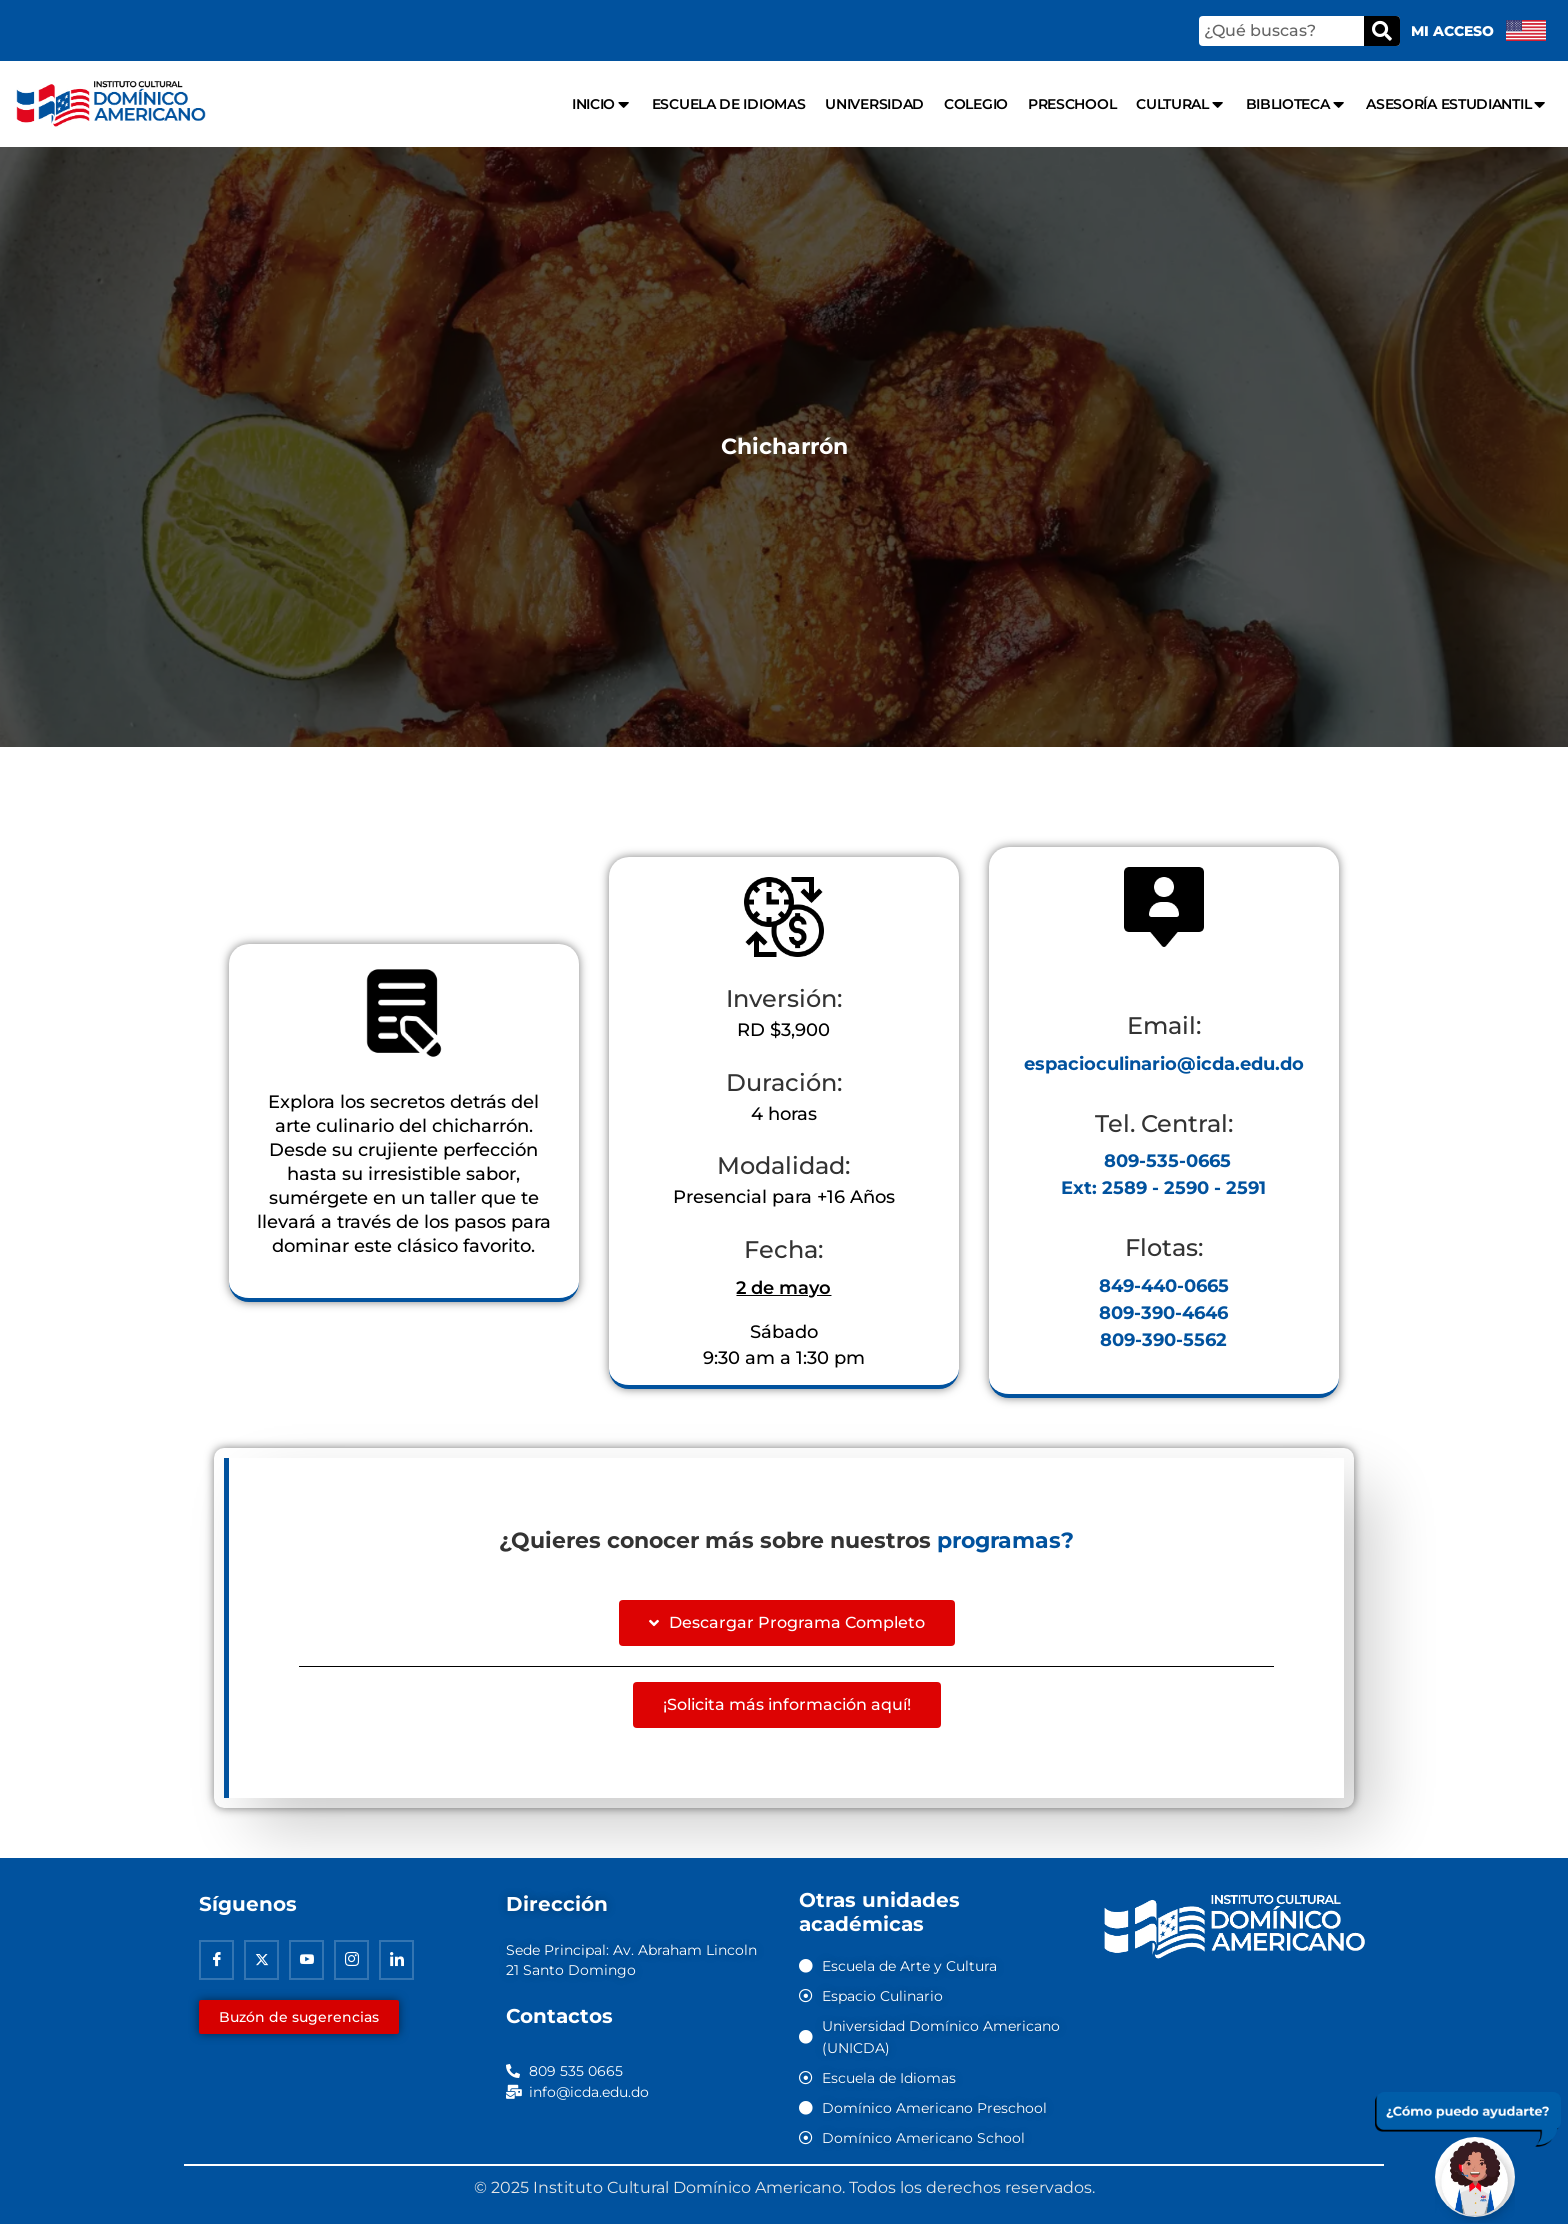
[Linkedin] (396, 1961)
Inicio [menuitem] (602, 104)
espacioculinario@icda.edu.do (1164, 1064)
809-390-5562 (1163, 1341)
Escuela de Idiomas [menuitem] (729, 104)
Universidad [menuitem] (874, 104)
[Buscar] (1382, 31)
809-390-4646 (1163, 1314)
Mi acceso (1452, 31)
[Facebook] (216, 1961)
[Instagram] (351, 1961)
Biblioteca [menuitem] (1296, 104)
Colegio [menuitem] (976, 104)
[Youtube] (306, 1961)
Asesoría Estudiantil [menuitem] (1457, 104)
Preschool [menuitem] (1072, 104)
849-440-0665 (1164, 1287)
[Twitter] (261, 1961)
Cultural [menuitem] (1180, 104)
